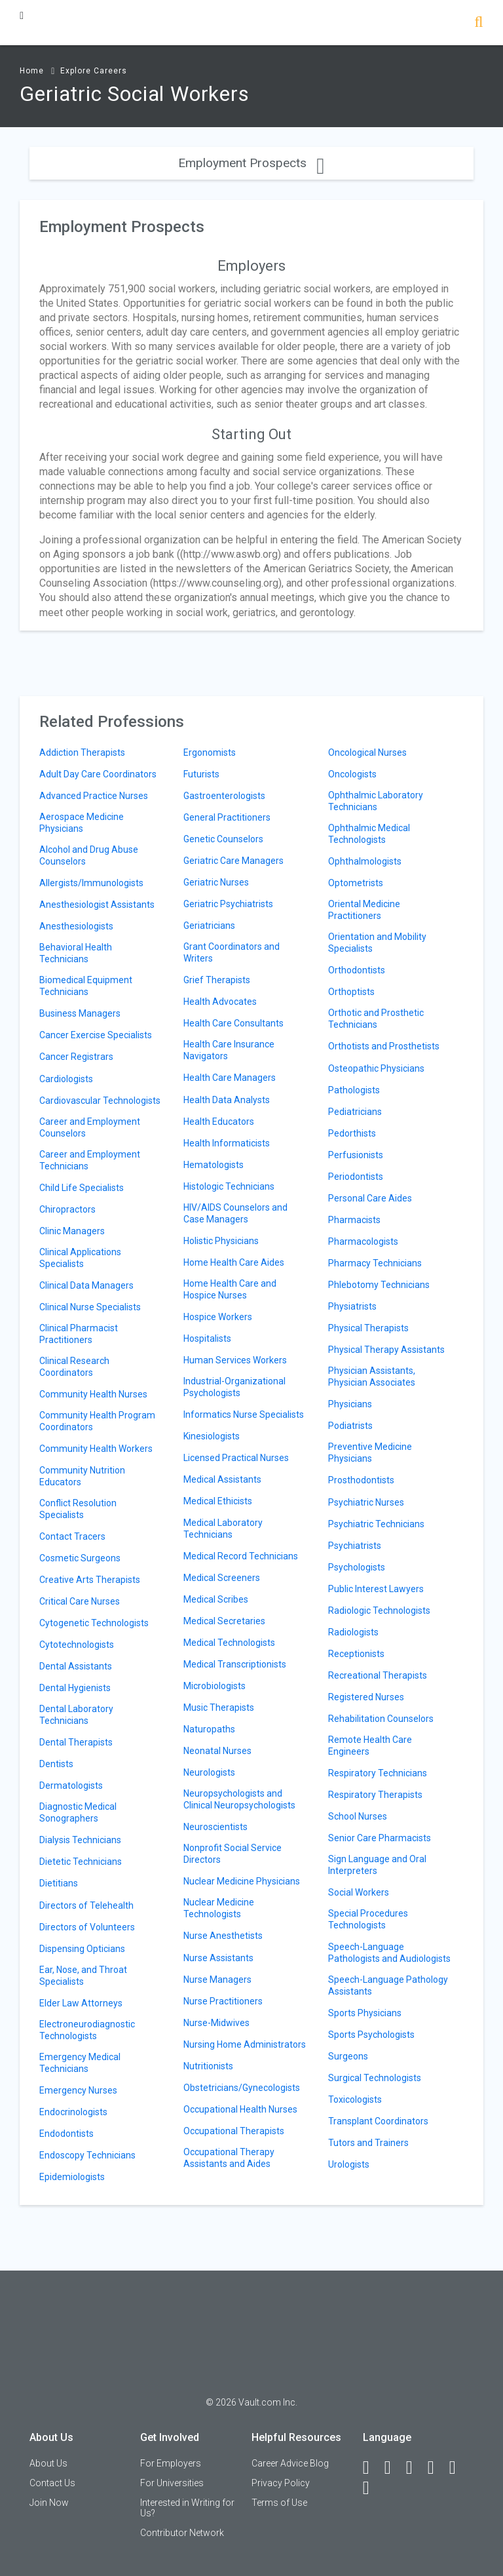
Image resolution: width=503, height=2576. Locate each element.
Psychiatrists (354, 1545)
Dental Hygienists (75, 1688)
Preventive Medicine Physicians (370, 1452)
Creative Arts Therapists (89, 1579)
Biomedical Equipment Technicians (85, 986)
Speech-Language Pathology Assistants (388, 1985)
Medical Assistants (222, 1479)
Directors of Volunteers (87, 1927)
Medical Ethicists (217, 1501)
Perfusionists (355, 1155)
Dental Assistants (75, 1666)
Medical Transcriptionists (234, 1664)
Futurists (201, 774)
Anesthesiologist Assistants (97, 904)
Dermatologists (71, 1785)
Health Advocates (220, 1001)
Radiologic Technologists (379, 1610)
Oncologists (352, 774)
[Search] (478, 23)
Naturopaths (209, 1729)
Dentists (56, 1764)
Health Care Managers (229, 1077)
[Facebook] (372, 2468)
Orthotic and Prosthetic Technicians (376, 1018)
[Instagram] (437, 2468)
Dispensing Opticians (82, 1948)
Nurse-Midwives (216, 2023)
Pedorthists (352, 1133)
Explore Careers (93, 70)
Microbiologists (214, 1686)
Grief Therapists (216, 980)
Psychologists (356, 1567)
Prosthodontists (361, 1480)
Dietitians (58, 1883)
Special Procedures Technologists (368, 1919)
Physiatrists (352, 1306)
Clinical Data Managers (86, 1285)
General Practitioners (226, 817)
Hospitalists (207, 1338)
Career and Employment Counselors (89, 1127)
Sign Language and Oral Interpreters (377, 1865)
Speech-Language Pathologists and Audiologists (389, 1953)
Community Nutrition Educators (82, 1476)
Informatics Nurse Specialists (243, 1414)
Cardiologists (66, 1079)
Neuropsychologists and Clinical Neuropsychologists (239, 1799)
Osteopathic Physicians (376, 1068)
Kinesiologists (211, 1436)
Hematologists (213, 1165)
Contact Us (52, 2483)
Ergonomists (209, 752)
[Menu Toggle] (22, 15)
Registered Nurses (366, 1697)
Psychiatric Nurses (366, 1502)
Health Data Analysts (226, 1100)
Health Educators (218, 1121)
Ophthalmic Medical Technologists (369, 834)
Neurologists (209, 1772)
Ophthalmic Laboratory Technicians (375, 801)
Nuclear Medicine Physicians (241, 1881)
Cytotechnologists (76, 1644)
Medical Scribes (215, 1599)
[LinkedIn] (393, 2468)
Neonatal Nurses (217, 1751)
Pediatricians (355, 1111)
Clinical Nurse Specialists (90, 1307)
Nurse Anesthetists (223, 1935)
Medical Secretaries (224, 1621)
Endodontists (66, 2133)
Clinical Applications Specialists (80, 1258)
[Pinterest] (458, 2468)
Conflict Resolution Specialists (78, 1509)
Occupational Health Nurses (240, 2109)
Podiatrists (350, 1425)
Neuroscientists (215, 1827)
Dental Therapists (76, 1742)
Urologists (348, 2164)
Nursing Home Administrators (244, 2044)
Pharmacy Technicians (375, 1263)
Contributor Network (182, 2532)
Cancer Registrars (76, 1056)
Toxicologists (355, 2099)
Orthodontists (356, 970)
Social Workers (358, 1892)
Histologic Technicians (228, 1186)
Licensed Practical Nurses (236, 1458)
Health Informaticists (226, 1143)
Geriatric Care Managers (233, 860)
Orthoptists (351, 991)
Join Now (49, 2502)
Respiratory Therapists (375, 1794)
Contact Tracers (72, 1536)
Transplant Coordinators (378, 2121)
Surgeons (348, 2056)
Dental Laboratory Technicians (76, 1715)
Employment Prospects (251, 162)
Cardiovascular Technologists (99, 1100)
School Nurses (357, 1816)
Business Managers (80, 1013)
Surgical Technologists (374, 2078)
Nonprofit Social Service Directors (232, 1854)
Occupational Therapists (233, 2131)
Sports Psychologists (371, 2034)
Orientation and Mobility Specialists (377, 942)
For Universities (172, 2483)
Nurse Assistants (218, 1958)
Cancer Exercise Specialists (95, 1035)
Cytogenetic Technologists (94, 1623)
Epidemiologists (72, 2177)
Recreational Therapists (377, 1675)
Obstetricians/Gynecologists (241, 2087)
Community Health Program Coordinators (97, 1421)
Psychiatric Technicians (376, 1524)
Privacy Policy (281, 2483)
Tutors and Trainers (368, 2142)
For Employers (170, 2463)
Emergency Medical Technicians (80, 2063)
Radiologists (353, 1632)
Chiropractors (67, 1209)
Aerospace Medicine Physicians (81, 822)
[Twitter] (415, 2468)
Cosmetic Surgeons (80, 1558)
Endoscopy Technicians (87, 2155)
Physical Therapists (368, 1328)
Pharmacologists (363, 1241)
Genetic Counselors (223, 839)
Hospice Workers (217, 1317)
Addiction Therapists (82, 752)
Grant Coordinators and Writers (231, 952)
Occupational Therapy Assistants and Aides (228, 2158)
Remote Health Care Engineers (370, 1745)
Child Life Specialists (81, 1187)
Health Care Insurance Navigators (228, 1050)
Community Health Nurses (93, 1394)
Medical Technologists (229, 1642)
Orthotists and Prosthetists (383, 1046)
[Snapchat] (372, 2488)
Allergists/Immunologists (91, 883)
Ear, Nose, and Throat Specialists (83, 1975)
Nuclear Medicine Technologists (218, 1908)
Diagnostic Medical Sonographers (78, 1812)
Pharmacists (354, 1220)
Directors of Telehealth (86, 1905)
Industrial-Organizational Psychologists (234, 1387)
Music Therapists (218, 1707)
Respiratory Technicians (377, 1773)
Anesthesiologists (76, 926)
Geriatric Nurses (216, 882)
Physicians (350, 1404)
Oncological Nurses (367, 752)
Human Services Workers (235, 1360)
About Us (48, 2463)
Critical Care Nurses (79, 1601)
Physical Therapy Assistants (386, 1349)
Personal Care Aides (370, 1198)
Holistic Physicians (221, 1241)
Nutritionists (208, 2066)
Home (32, 70)
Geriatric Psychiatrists (228, 904)
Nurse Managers (217, 1979)
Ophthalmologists (364, 861)
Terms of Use (279, 2502)
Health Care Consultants (233, 1023)
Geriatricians (209, 925)
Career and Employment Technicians (89, 1160)
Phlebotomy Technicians (379, 1284)
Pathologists (354, 1090)
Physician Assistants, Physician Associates (371, 1376)
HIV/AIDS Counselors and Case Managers (235, 1213)
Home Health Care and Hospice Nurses (229, 1289)
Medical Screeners (221, 1577)
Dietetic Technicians (80, 1861)
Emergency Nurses (78, 2090)
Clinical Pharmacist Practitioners (78, 1334)
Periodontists (355, 1176)
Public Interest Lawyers (376, 1589)
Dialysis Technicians (80, 1840)
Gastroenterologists (224, 795)
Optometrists (355, 883)
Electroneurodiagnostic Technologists (87, 2030)
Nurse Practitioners (223, 2001)
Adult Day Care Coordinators (98, 774)
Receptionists (356, 1654)
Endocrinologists (73, 2112)
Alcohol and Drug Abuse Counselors (88, 855)
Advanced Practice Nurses (93, 795)
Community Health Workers (96, 1448)
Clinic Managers (72, 1231)
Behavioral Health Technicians (75, 953)
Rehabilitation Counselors (381, 1718)
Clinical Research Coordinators (74, 1367)
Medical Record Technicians (240, 1556)
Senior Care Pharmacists (379, 1838)
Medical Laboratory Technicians (223, 1528)
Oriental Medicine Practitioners (364, 910)
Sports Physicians (364, 2013)
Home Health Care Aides (233, 1262)
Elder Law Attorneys (80, 2003)
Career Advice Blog (290, 2463)
